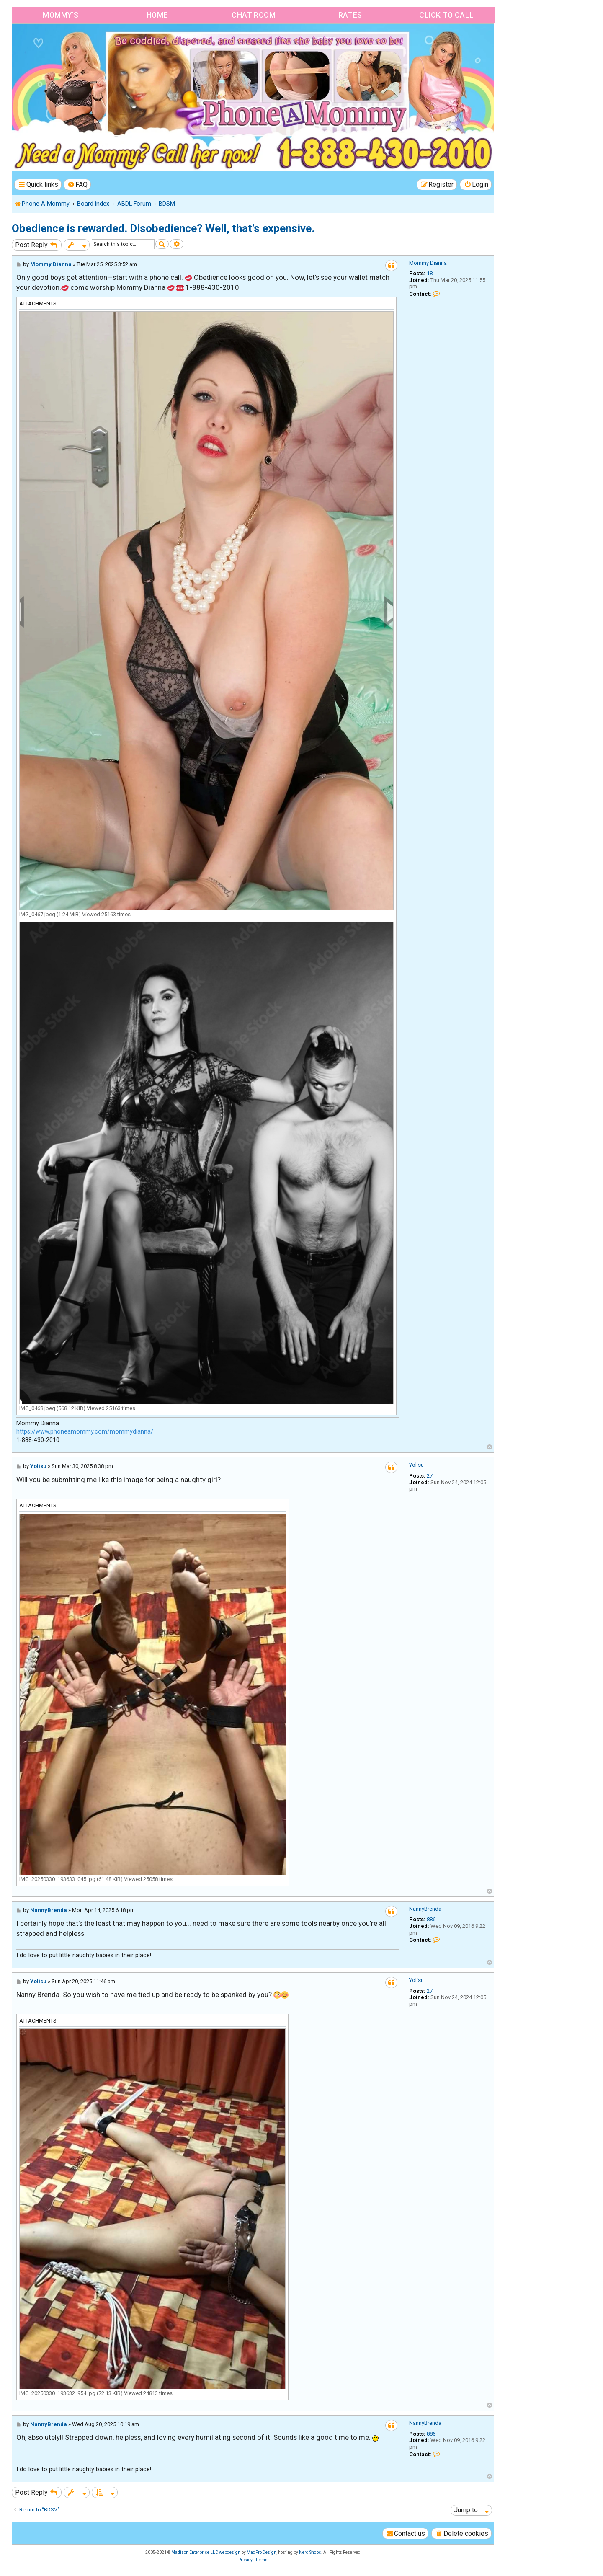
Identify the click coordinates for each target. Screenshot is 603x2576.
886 (431, 1920)
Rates (349, 16)
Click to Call (445, 16)
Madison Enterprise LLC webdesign (205, 2553)
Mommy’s (60, 16)
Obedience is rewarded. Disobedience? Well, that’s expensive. (163, 229)
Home (156, 16)
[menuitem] (77, 185)
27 (430, 1477)
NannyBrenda (425, 1910)
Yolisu (416, 1466)
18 (430, 274)
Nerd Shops (310, 2553)
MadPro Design (261, 2553)
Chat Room (253, 16)
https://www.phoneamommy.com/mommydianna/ (84, 1432)
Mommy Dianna (428, 264)
